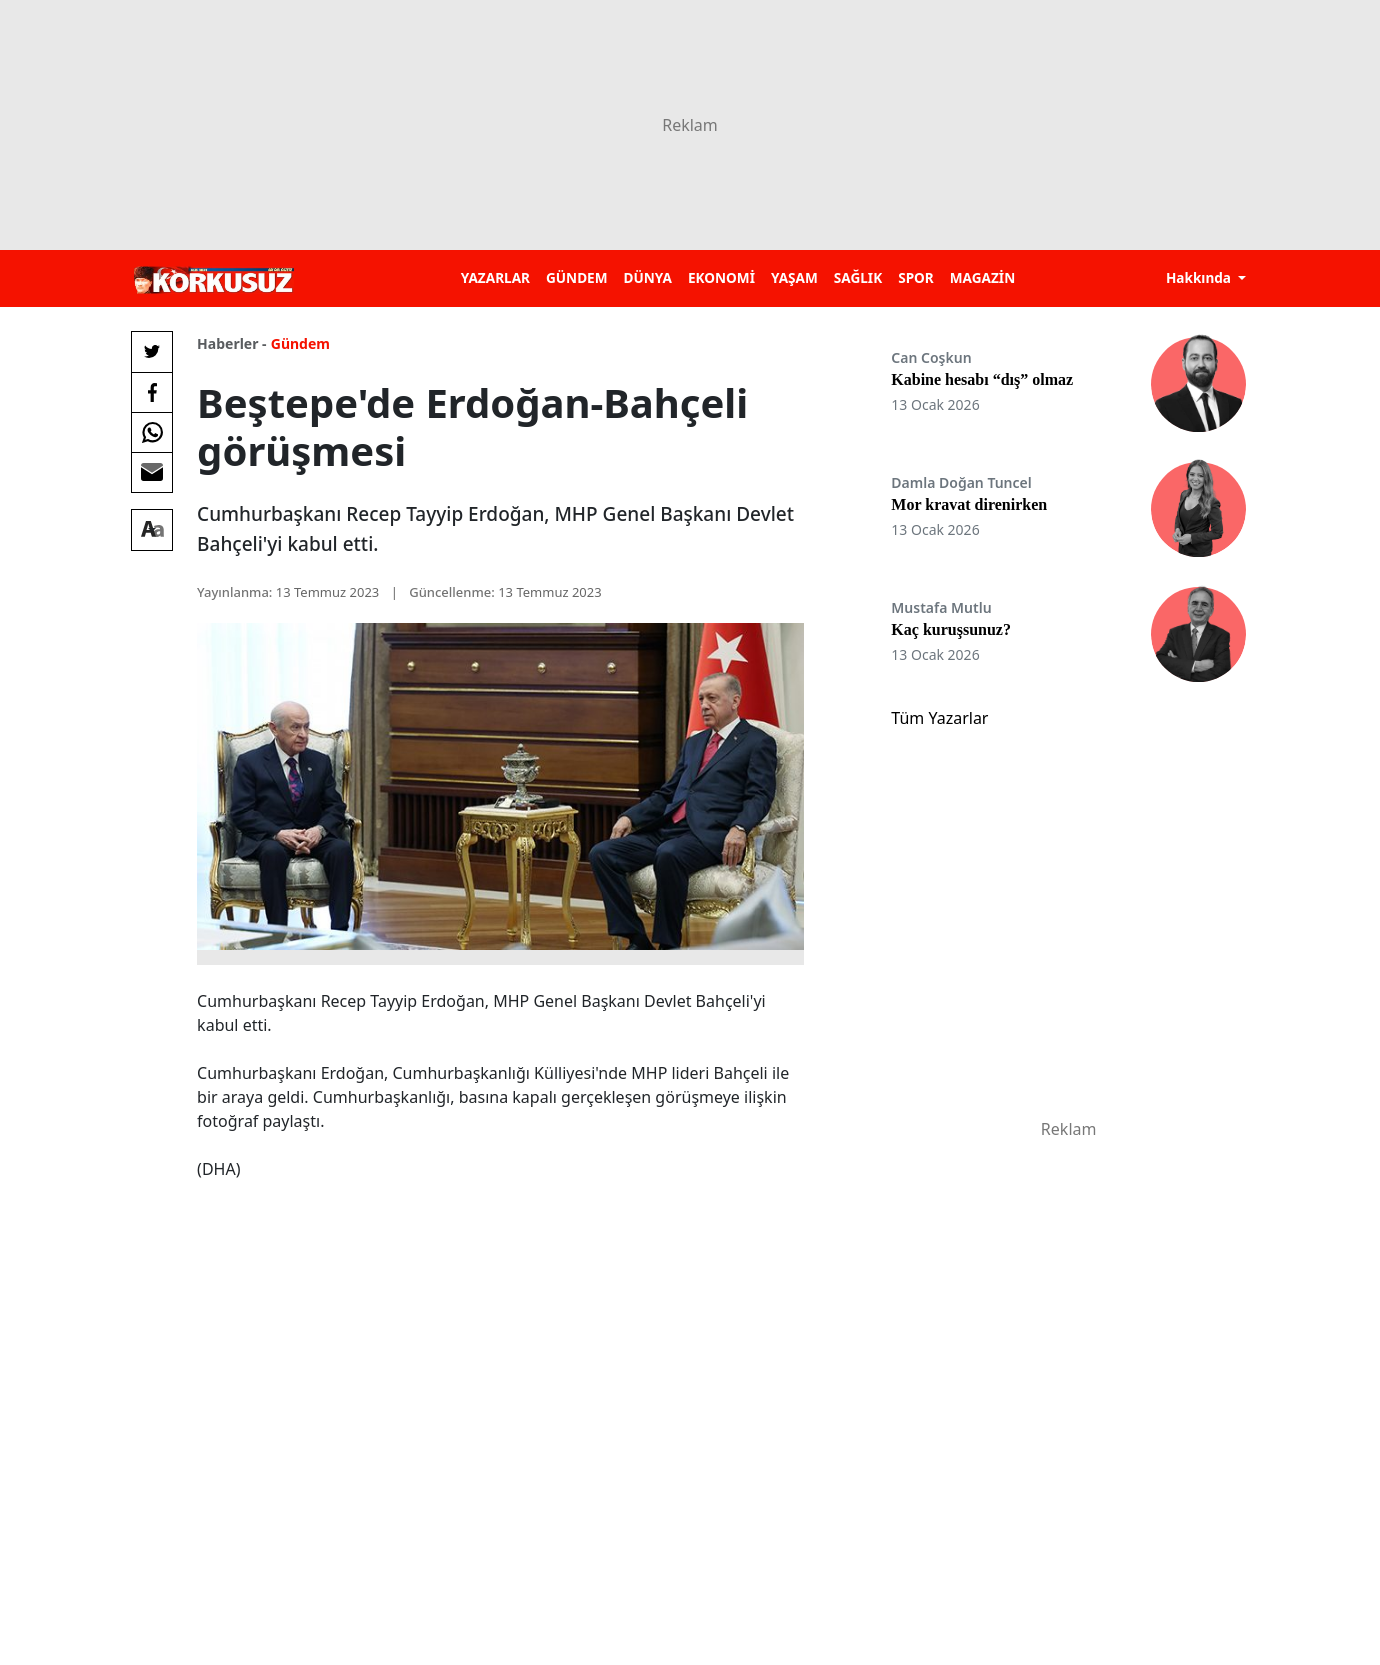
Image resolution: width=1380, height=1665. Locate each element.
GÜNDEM (577, 277)
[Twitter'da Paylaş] (152, 352)
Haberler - (231, 343)
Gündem (300, 343)
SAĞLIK (858, 277)
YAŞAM (794, 277)
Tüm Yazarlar (939, 718)
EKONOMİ (721, 277)
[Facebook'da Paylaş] (152, 392)
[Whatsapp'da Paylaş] (152, 432)
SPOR (916, 277)
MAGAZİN (982, 277)
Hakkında (1200, 277)
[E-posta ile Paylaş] (152, 472)
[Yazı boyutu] (152, 530)
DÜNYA (648, 277)
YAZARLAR (495, 277)
